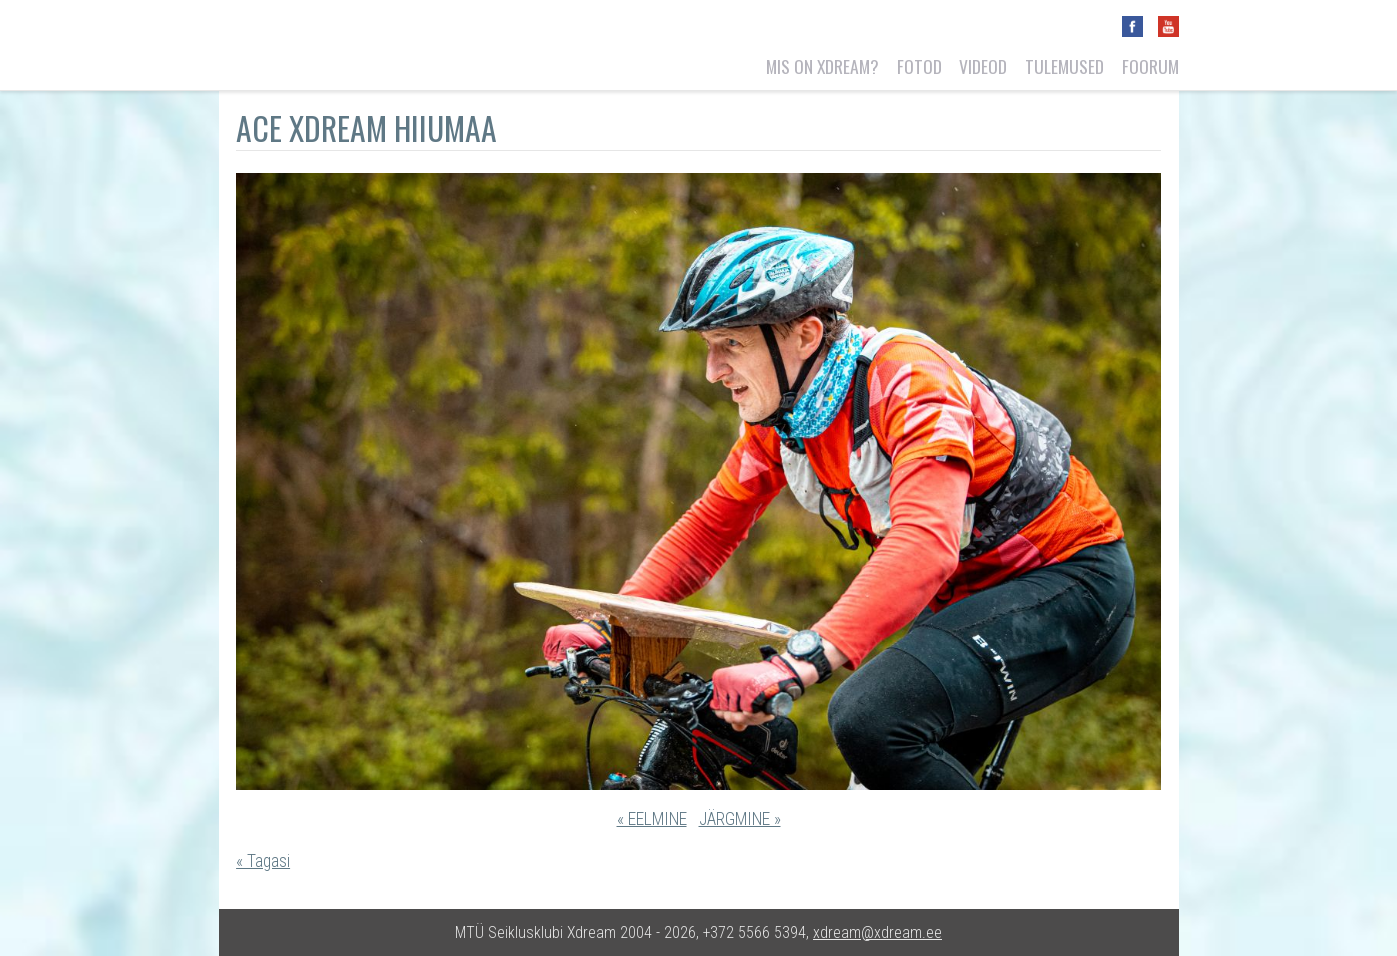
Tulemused (1064, 66)
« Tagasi (263, 861)
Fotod (919, 66)
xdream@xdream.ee (877, 932)
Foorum (1150, 66)
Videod (983, 66)
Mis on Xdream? (822, 66)
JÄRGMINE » (740, 819)
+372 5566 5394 (754, 932)
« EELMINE (652, 819)
